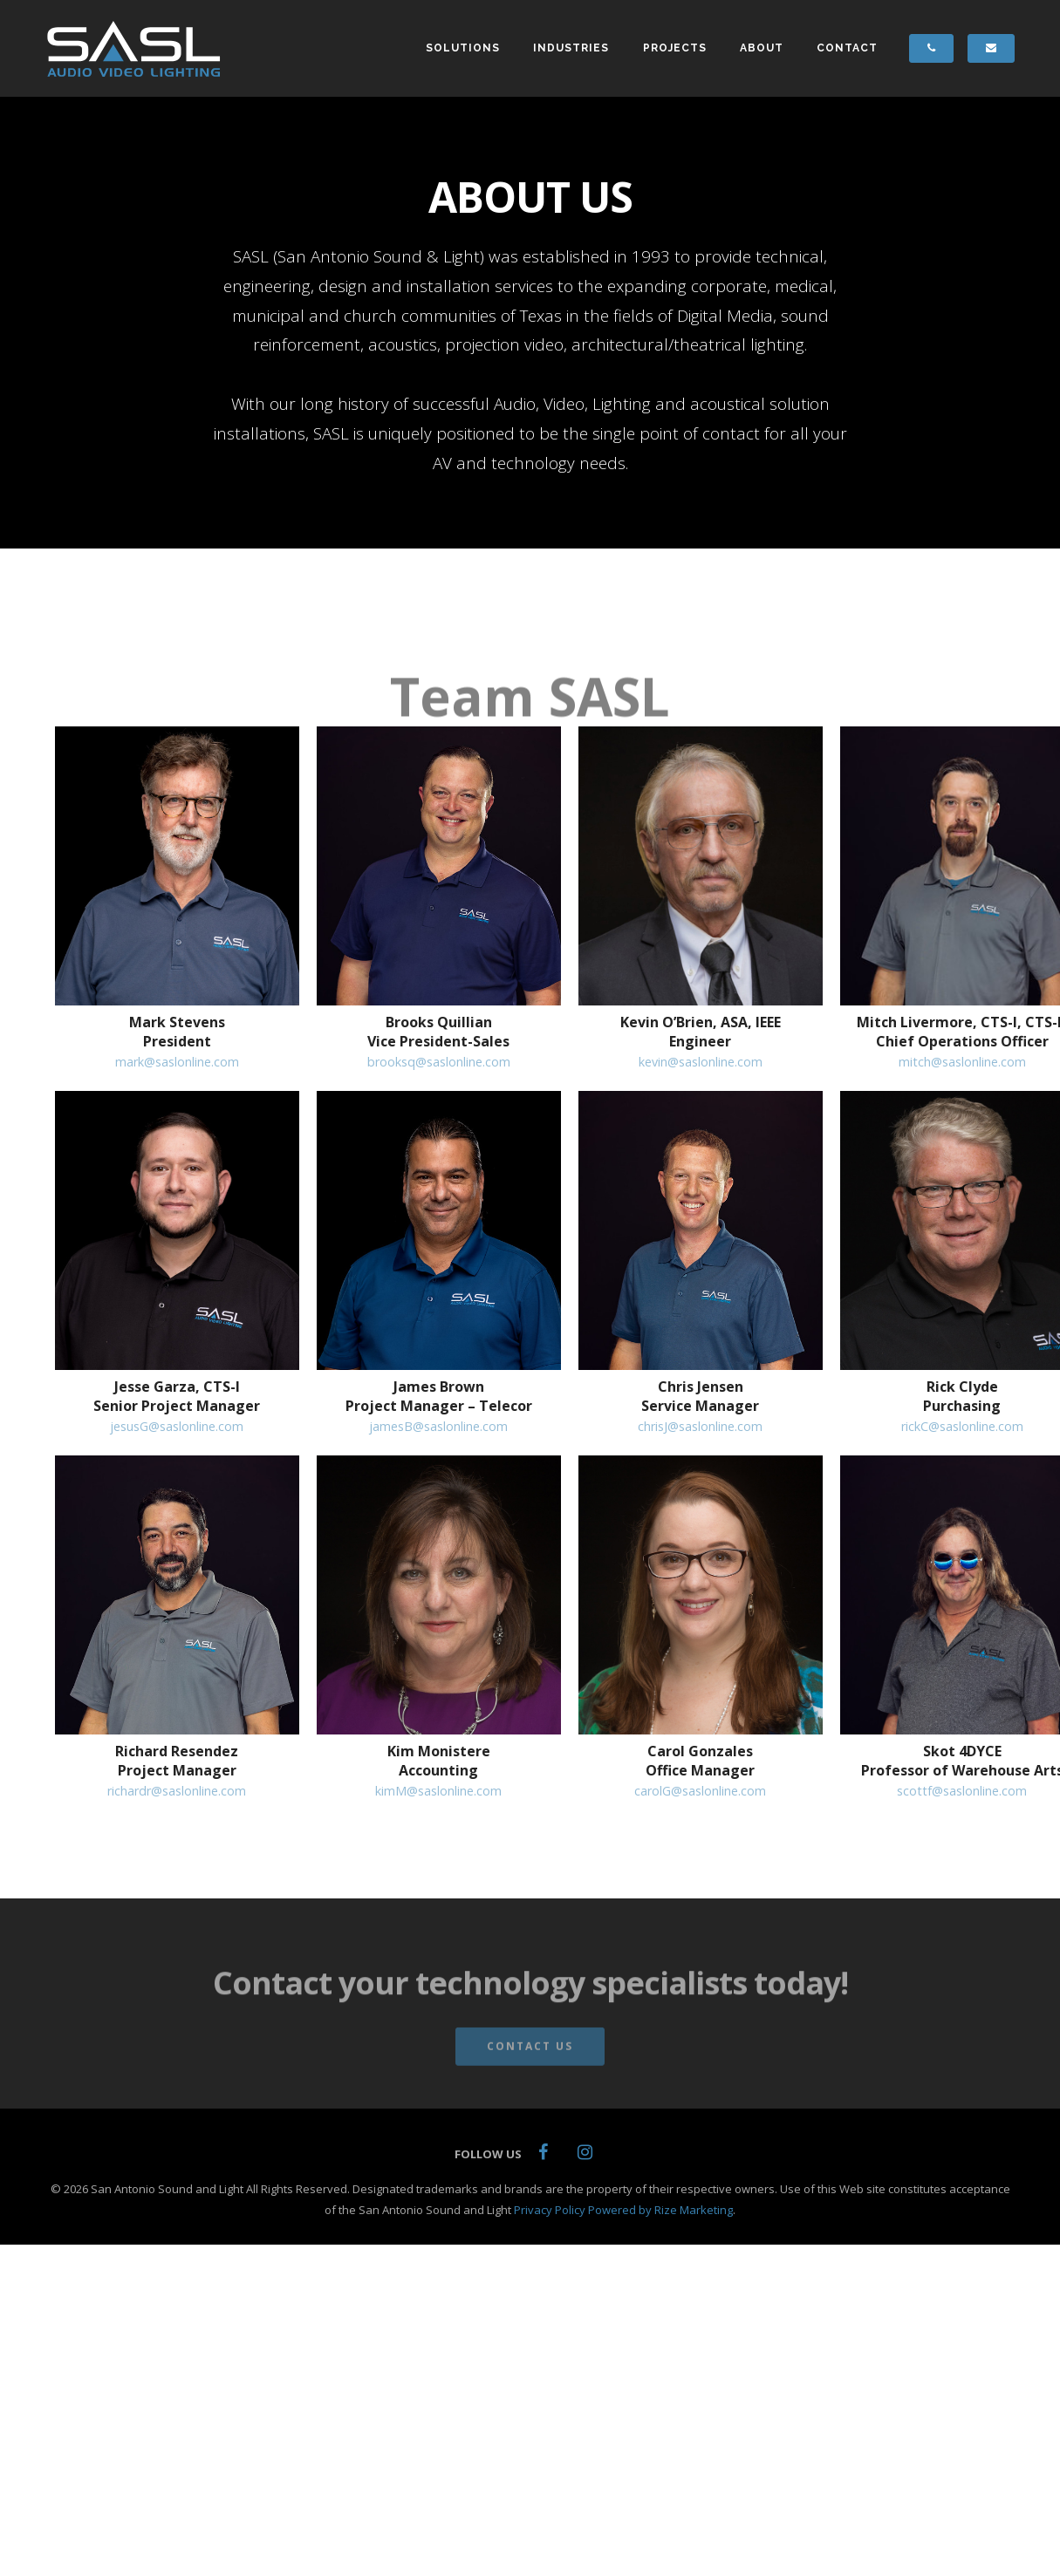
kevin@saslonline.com (701, 1061)
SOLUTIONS (474, 45)
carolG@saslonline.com (700, 1790)
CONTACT (858, 45)
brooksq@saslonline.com (438, 1061)
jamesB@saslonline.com (438, 1426)
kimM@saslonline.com (438, 1790)
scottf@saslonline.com (962, 1790)
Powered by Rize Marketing (660, 2210)
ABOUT (773, 45)
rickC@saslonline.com (962, 1426)
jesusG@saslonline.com (176, 1426)
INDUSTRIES (582, 45)
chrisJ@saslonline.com (700, 1426)
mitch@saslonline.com (962, 1061)
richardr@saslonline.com (176, 1790)
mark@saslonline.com (177, 1061)
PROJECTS (685, 45)
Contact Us (530, 2055)
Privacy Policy (549, 2210)
